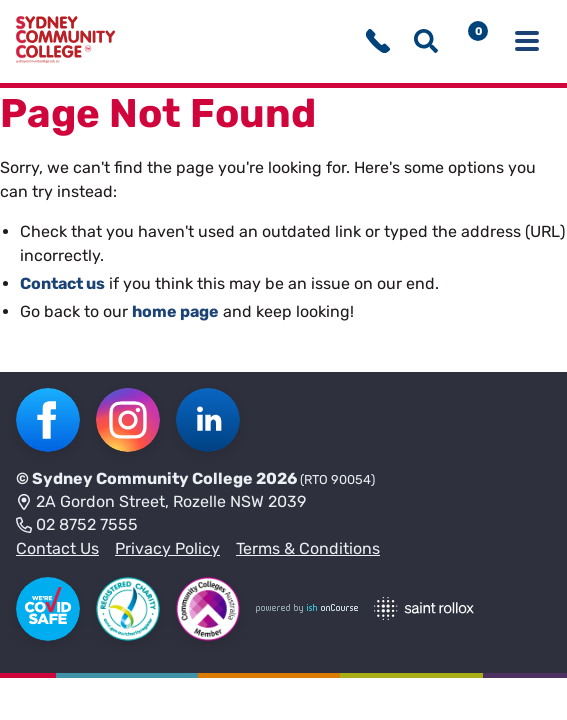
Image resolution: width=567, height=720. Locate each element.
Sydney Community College (142, 478)
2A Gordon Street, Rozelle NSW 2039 (161, 503)
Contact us (62, 283)
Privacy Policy (167, 548)
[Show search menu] (426, 41)
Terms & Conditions (308, 548)
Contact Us (57, 548)
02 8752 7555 (77, 526)
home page (175, 311)
